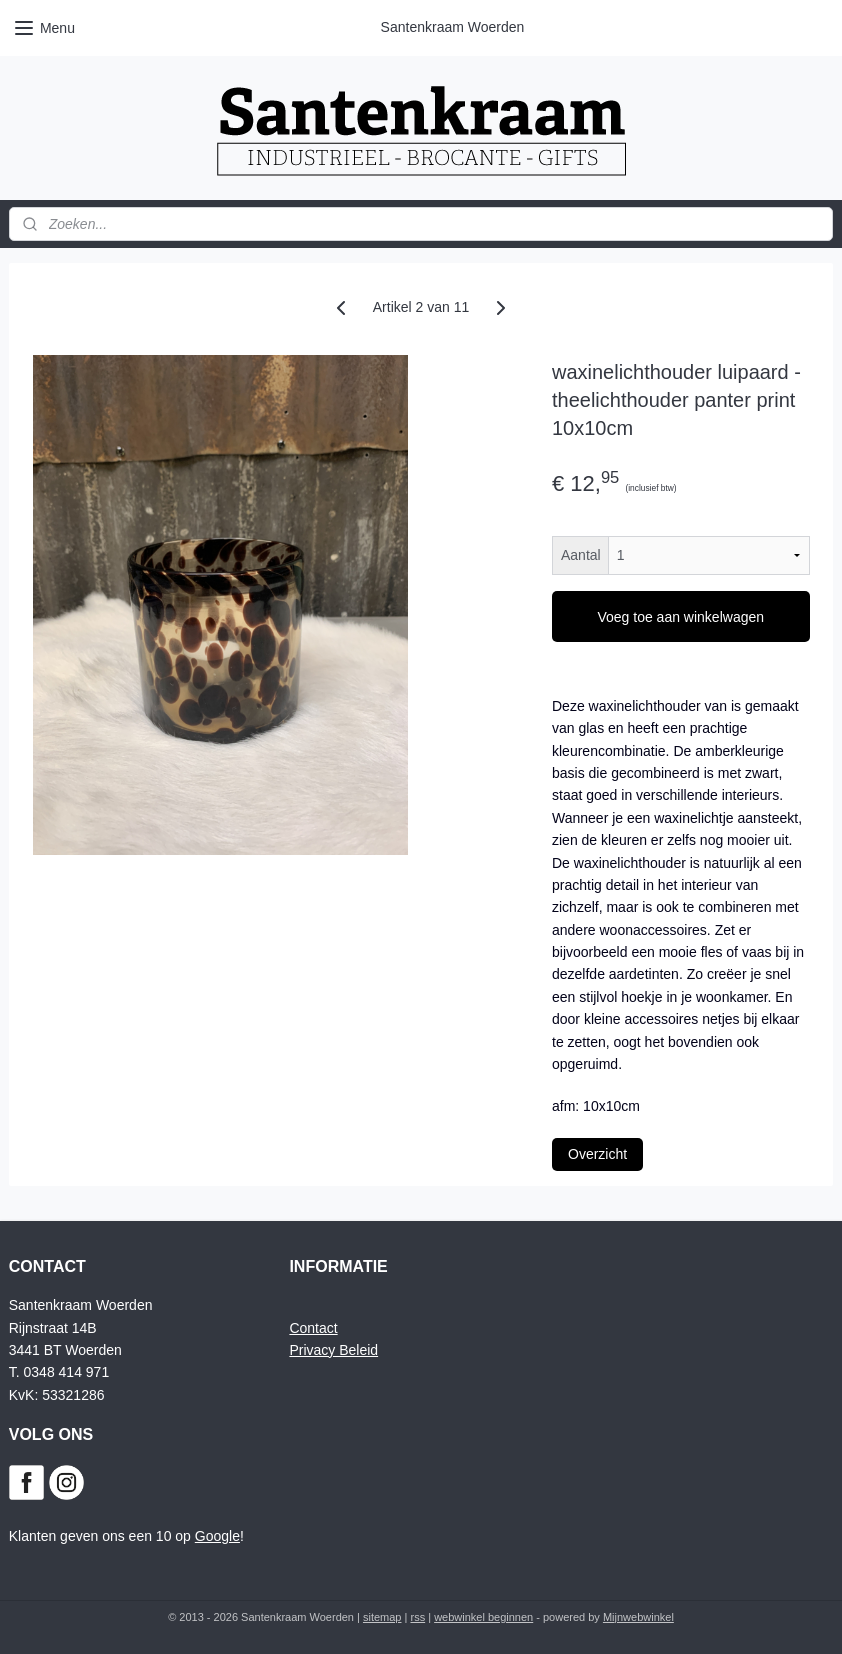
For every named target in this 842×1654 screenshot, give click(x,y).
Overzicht (597, 1154)
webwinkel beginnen (483, 1617)
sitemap (382, 1617)
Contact (313, 1328)
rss (417, 1617)
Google (217, 1536)
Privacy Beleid (333, 1350)
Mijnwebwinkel (638, 1617)
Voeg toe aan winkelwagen (680, 617)
